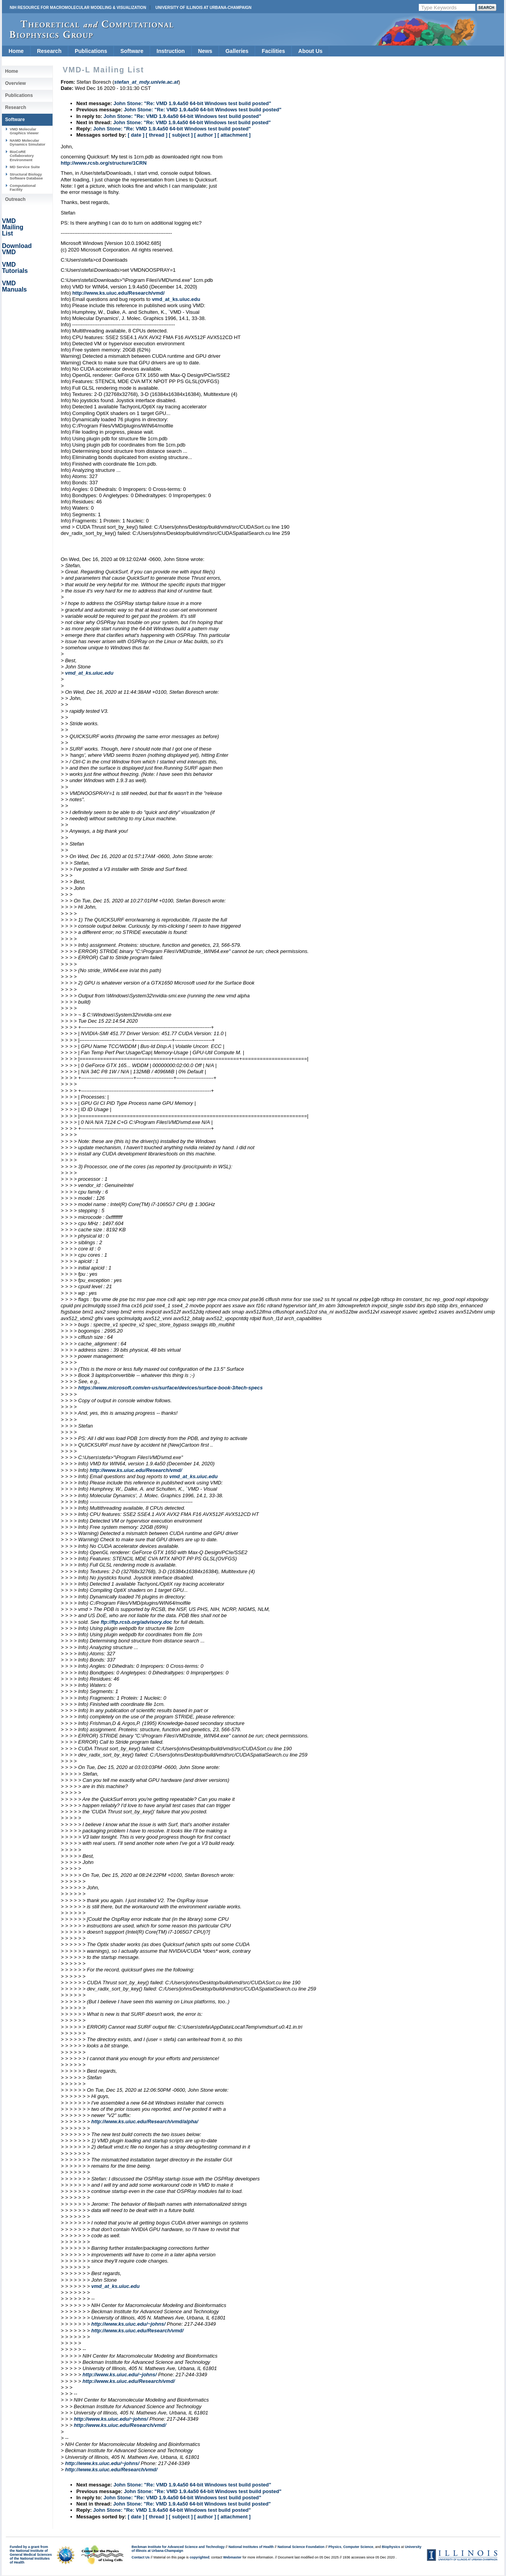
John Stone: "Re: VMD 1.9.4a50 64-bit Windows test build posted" (192, 103)
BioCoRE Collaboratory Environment (22, 155)
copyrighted (199, 2557)
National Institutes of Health (251, 2547)
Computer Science (358, 2547)
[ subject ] (181, 135)
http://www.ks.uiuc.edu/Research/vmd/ (118, 293)
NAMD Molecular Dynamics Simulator (28, 142)
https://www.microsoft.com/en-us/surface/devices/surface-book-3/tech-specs (170, 1388)
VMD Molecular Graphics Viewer (24, 131)
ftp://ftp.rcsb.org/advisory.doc (136, 1622)
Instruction (170, 51)
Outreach (15, 199)
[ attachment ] (234, 135)
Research (49, 51)
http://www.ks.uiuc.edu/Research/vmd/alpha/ (144, 2121)
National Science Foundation (301, 2547)
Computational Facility (23, 187)
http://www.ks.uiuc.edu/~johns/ (128, 2324)
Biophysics (391, 2547)
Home (16, 51)
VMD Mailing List (12, 227)
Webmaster (232, 2557)
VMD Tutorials (15, 267)
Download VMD (17, 249)
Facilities (273, 51)
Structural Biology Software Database (26, 176)
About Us (310, 51)
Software (131, 51)
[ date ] (136, 135)
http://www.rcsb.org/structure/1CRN (104, 163)
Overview (15, 83)
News (205, 51)
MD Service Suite (25, 167)
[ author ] (205, 135)
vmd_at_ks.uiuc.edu (176, 299)
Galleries (236, 51)
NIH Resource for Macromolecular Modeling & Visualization (78, 7)
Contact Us (140, 2557)
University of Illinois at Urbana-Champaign (203, 7)
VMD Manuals (14, 286)
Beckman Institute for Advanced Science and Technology (178, 2547)
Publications (91, 51)
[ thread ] (156, 135)
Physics (335, 2547)
